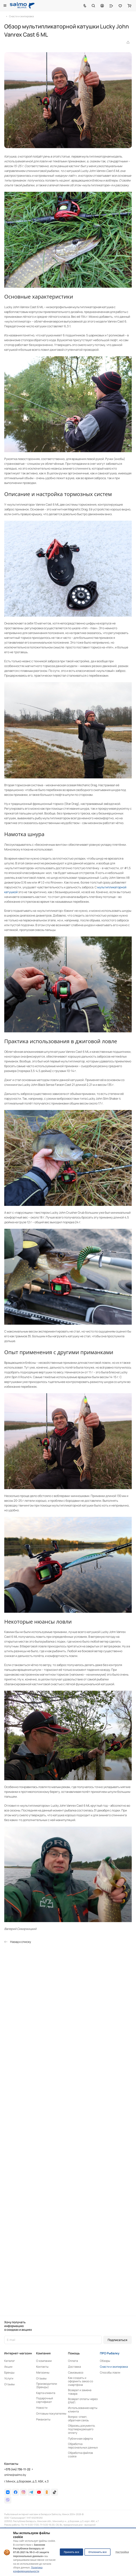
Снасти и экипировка (114, 2367)
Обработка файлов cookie (80, 2454)
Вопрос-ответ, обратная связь (78, 2418)
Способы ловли (110, 2372)
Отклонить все (97, 2552)
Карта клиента (45, 2393)
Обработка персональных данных (83, 2445)
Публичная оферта (80, 2438)
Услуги (8, 2378)
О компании (44, 2361)
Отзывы (9, 2384)
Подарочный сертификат (44, 2400)
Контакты (42, 2367)
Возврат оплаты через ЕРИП (83, 2400)
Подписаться (117, 2340)
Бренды (9, 2372)
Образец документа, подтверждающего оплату (81, 2429)
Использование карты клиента (82, 2409)
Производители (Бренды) (46, 2385)
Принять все (71, 2552)
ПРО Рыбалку (109, 2353)
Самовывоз (75, 2372)
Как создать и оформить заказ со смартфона (80, 2381)
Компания (43, 2353)
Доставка (74, 2367)
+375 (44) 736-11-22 (17, 2469)
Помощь (74, 2353)
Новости (41, 2408)
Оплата (73, 2361)
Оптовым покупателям (51, 2413)
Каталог (9, 2361)
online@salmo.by (15, 2475)
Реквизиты (43, 2419)
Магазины (42, 2372)
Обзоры (105, 2361)
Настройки (122, 2552)
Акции (8, 2367)
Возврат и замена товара (79, 2392)
